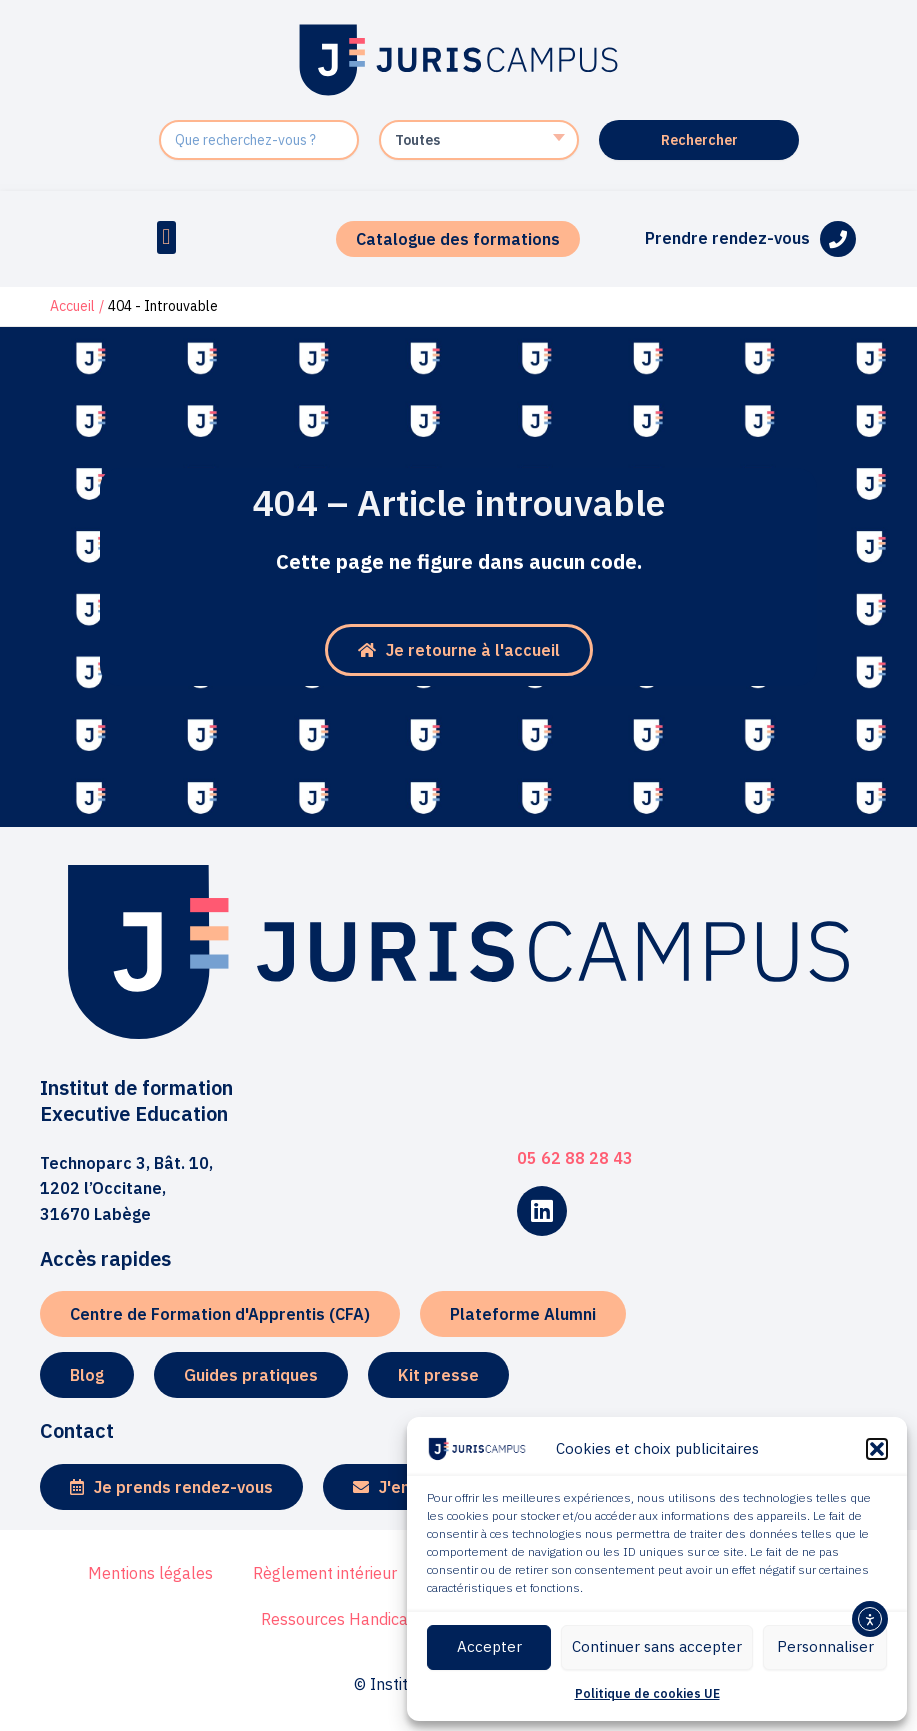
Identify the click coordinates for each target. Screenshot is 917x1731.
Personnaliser (825, 1646)
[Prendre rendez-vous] (838, 239)
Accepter (489, 1646)
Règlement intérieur (325, 1573)
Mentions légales (150, 1573)
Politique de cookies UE (647, 1693)
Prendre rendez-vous (727, 238)
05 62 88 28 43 (575, 1158)
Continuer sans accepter (657, 1646)
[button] (877, 1449)
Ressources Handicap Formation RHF (396, 1619)
